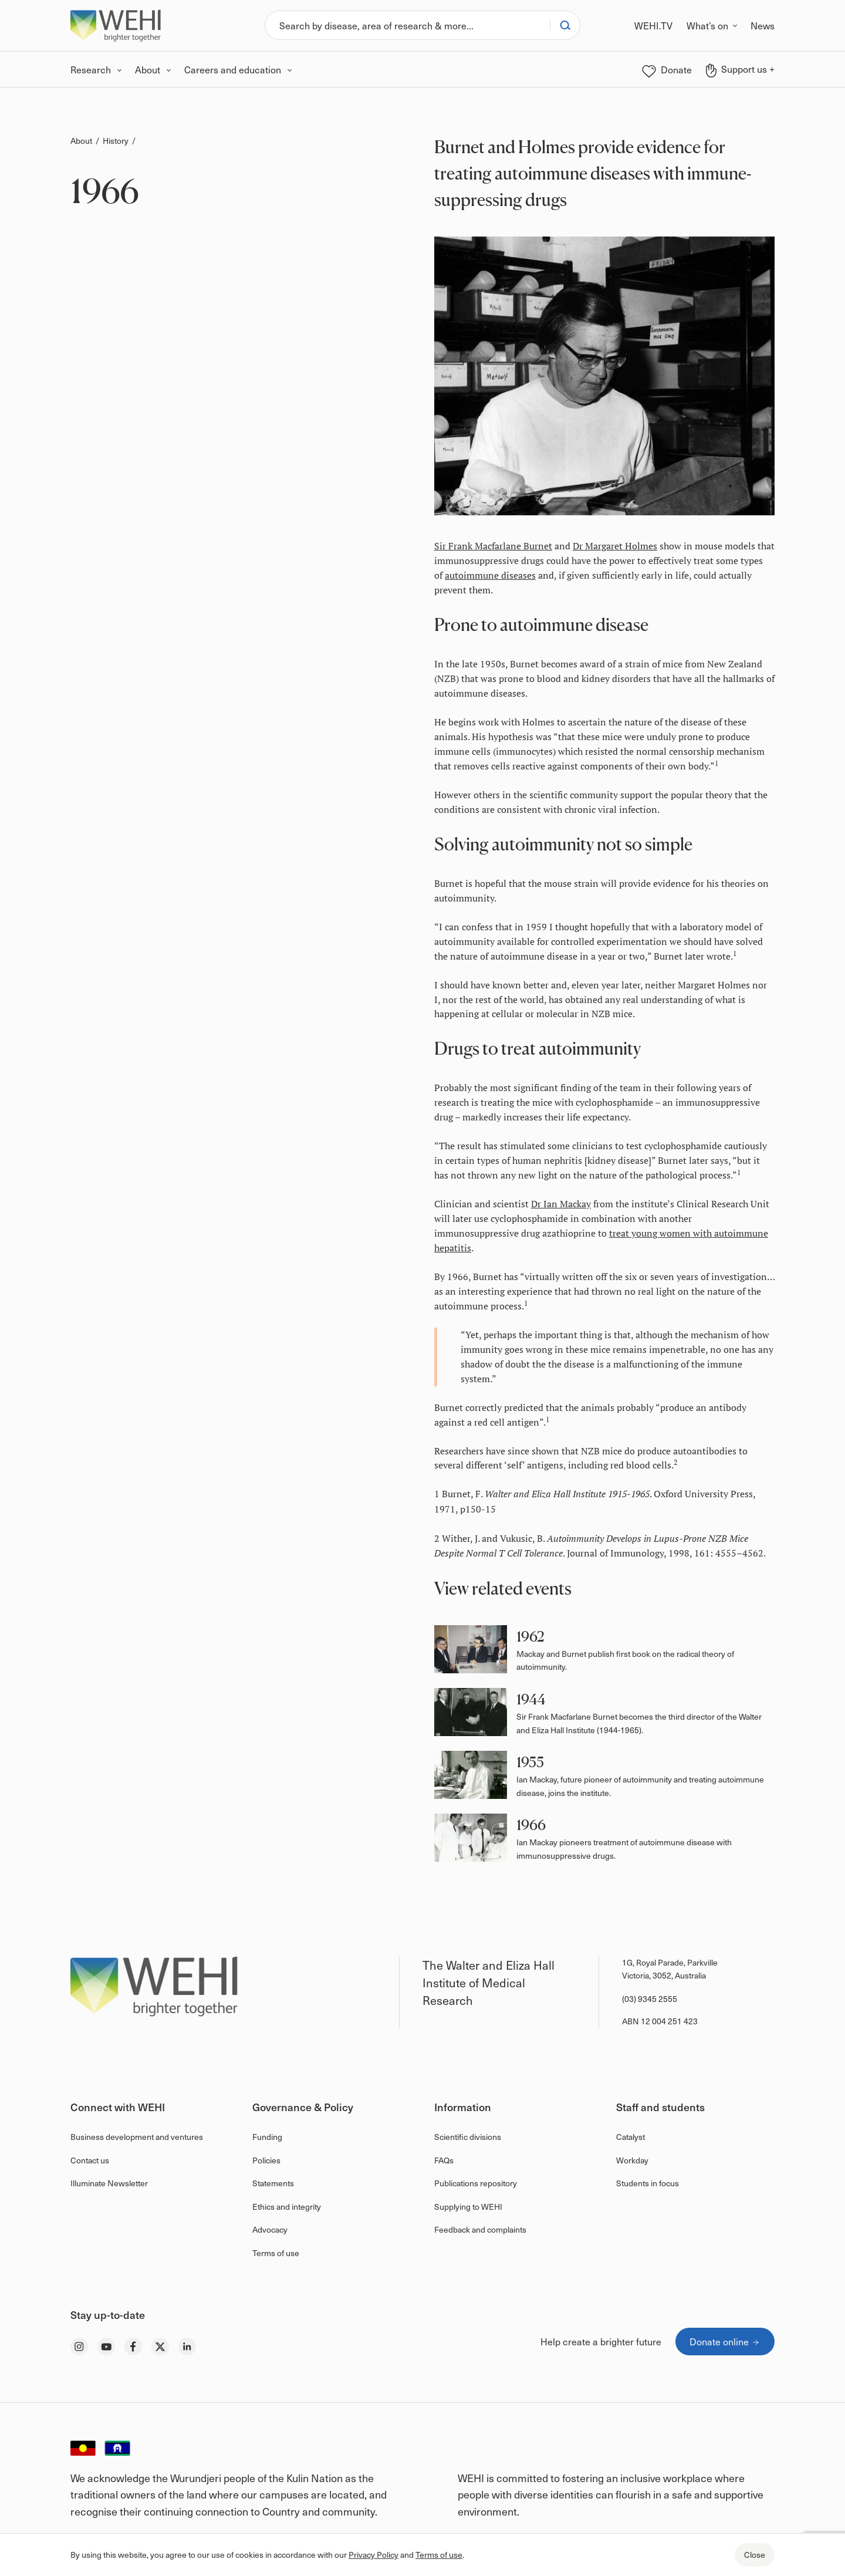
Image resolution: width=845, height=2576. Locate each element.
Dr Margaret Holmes (615, 546)
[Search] (407, 25)
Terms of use (438, 2554)
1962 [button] (530, 1636)
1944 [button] (531, 1699)
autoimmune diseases (490, 575)
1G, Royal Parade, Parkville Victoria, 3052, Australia (670, 1968)
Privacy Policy (373, 2554)
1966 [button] (531, 1825)
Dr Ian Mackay (561, 1204)
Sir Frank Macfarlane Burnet (493, 546)
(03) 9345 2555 (649, 1999)
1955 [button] (530, 1762)
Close (754, 2554)
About (81, 140)
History (116, 140)
